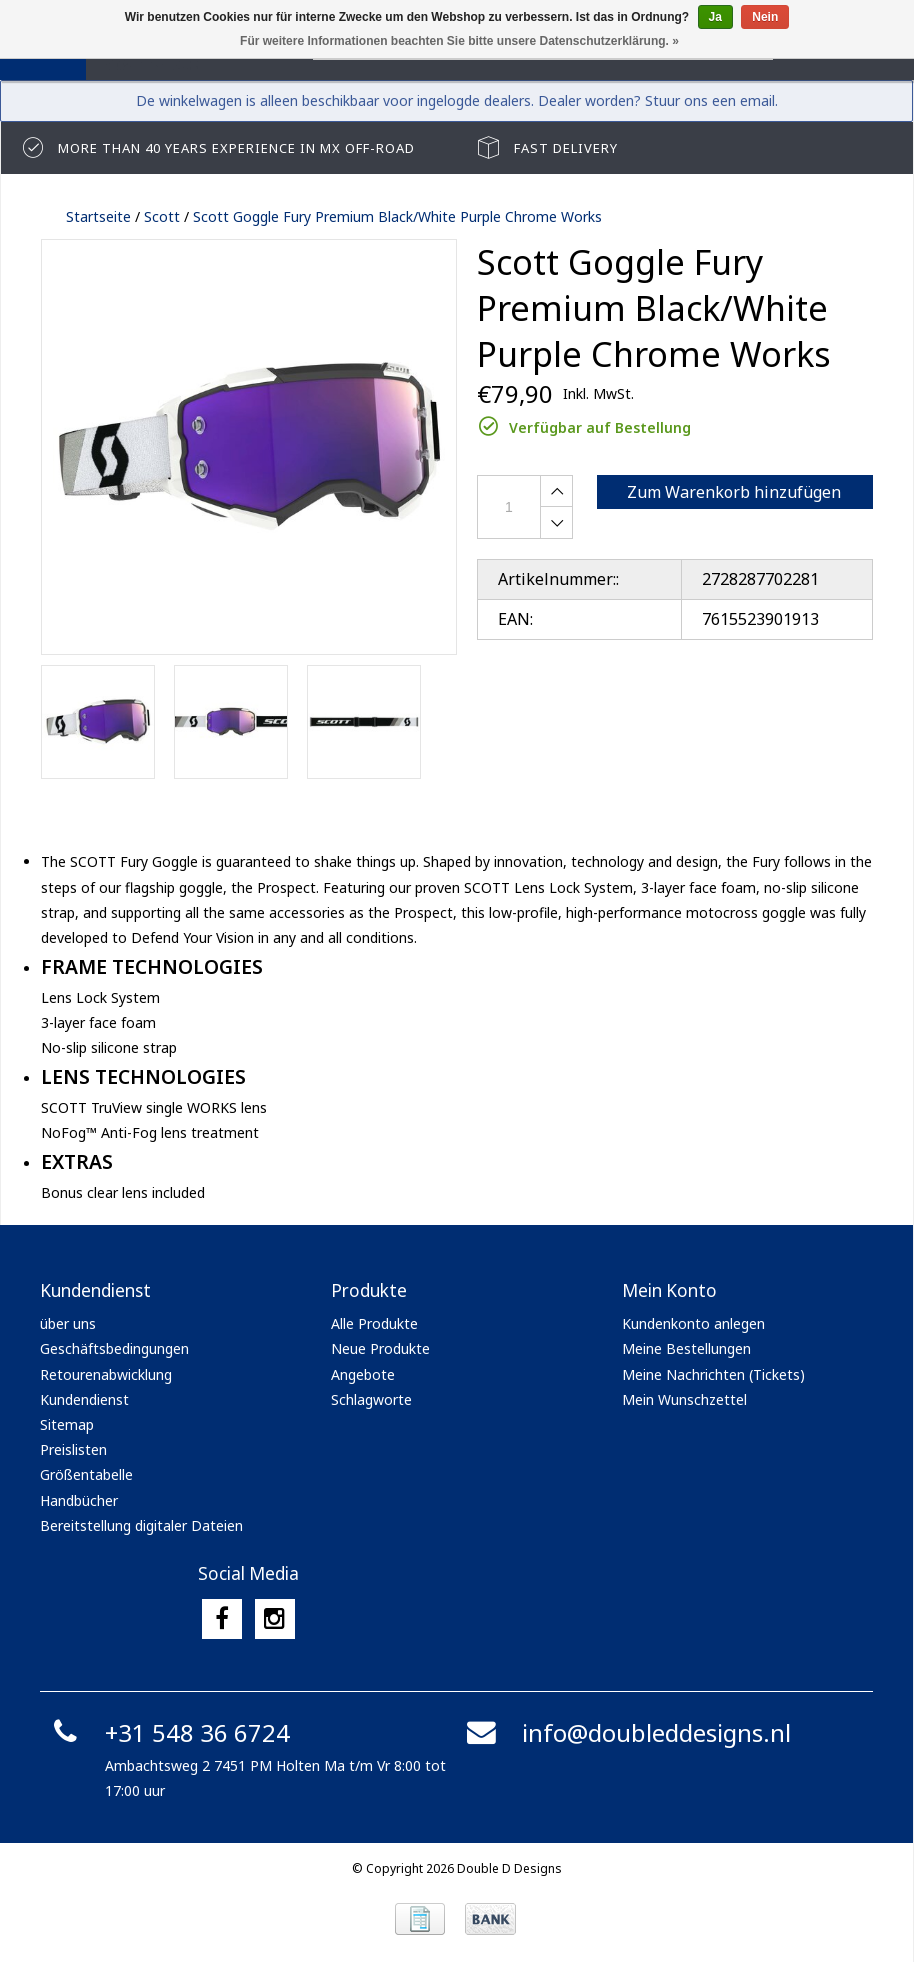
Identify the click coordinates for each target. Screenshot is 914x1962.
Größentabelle (86, 1474)
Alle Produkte (374, 1323)
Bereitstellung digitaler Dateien (141, 1525)
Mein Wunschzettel (684, 1399)
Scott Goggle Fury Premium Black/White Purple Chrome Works (397, 216)
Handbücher (79, 1500)
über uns (68, 1323)
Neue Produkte (380, 1348)
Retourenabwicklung (106, 1374)
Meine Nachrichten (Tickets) (713, 1374)
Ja (715, 17)
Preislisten (73, 1449)
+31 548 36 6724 (167, 1732)
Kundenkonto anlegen (693, 1323)
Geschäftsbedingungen (114, 1348)
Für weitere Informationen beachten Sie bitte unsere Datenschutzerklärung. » (459, 41)
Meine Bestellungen (686, 1348)
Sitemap (67, 1424)
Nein (765, 17)
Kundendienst (84, 1399)
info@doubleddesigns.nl (626, 1732)
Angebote (363, 1374)
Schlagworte (371, 1399)
